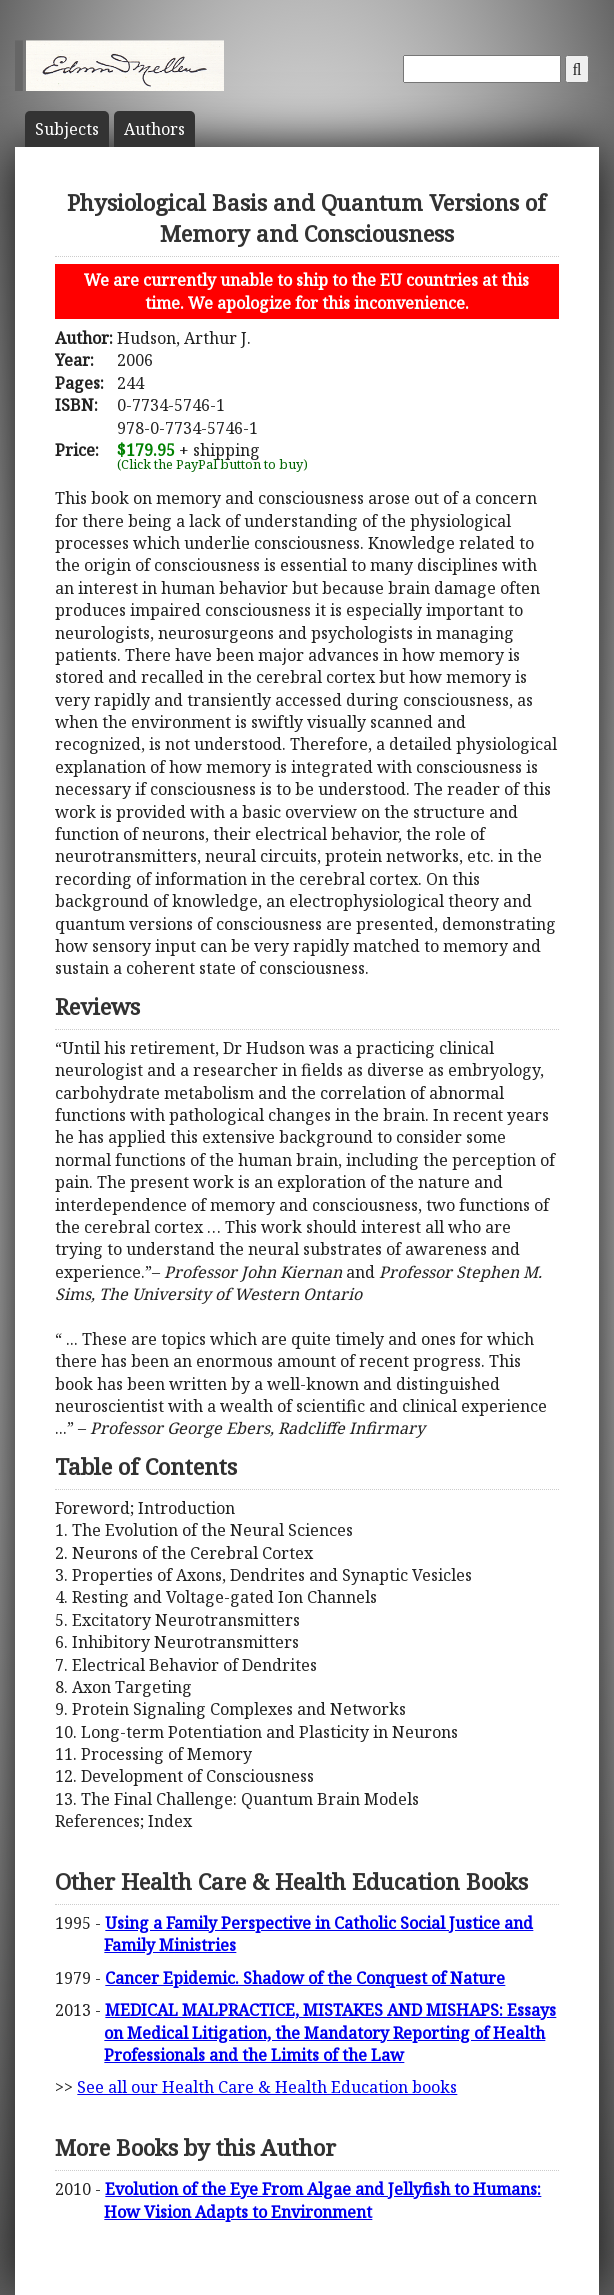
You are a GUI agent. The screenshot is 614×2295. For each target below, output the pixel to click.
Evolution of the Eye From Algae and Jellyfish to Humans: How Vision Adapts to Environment (322, 2200)
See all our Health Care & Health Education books (267, 2087)
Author (154, 129)
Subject (67, 129)
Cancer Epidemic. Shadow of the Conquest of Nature (305, 1978)
